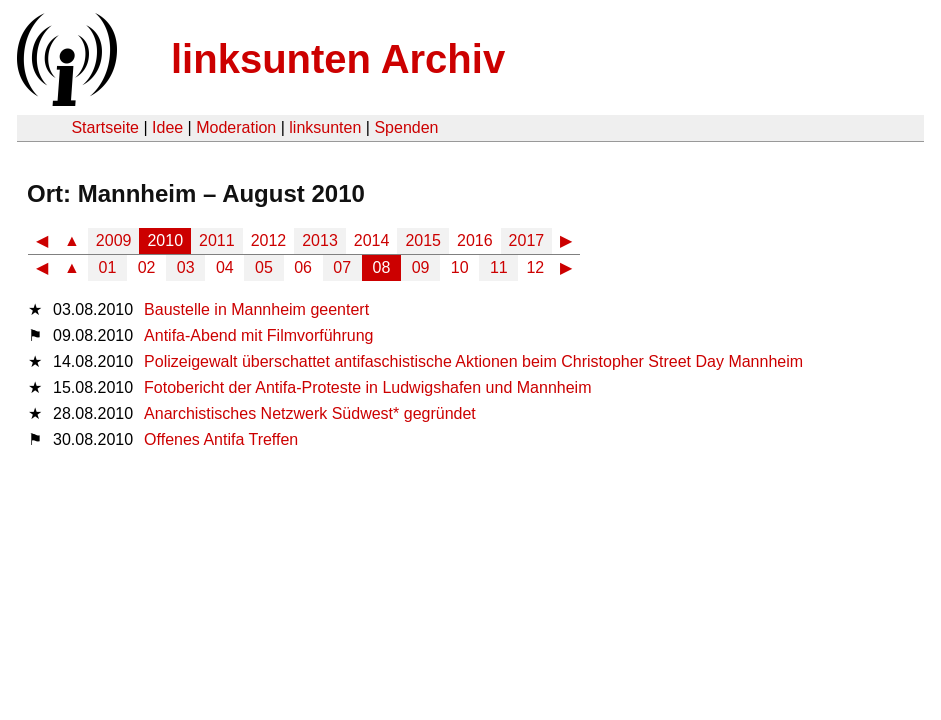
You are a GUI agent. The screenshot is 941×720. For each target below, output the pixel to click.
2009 (114, 240)
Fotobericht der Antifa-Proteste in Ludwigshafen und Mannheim (367, 387)
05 (264, 267)
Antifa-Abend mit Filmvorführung (258, 335)
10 (460, 267)
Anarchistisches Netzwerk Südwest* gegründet (310, 413)
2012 (269, 240)
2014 (372, 240)
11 (499, 267)
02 (147, 267)
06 (303, 267)
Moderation (236, 127)
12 (535, 267)
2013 (320, 240)
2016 (475, 240)
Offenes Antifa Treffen (221, 439)
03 (186, 267)
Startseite (105, 127)
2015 (423, 240)
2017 (527, 240)
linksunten (325, 127)
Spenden (406, 127)
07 (342, 267)
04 (225, 267)
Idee (167, 127)
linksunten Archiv (338, 59)
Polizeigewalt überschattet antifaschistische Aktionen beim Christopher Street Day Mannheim (473, 361)
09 (421, 267)
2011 (217, 240)
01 (108, 267)
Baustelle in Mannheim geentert (256, 309)
